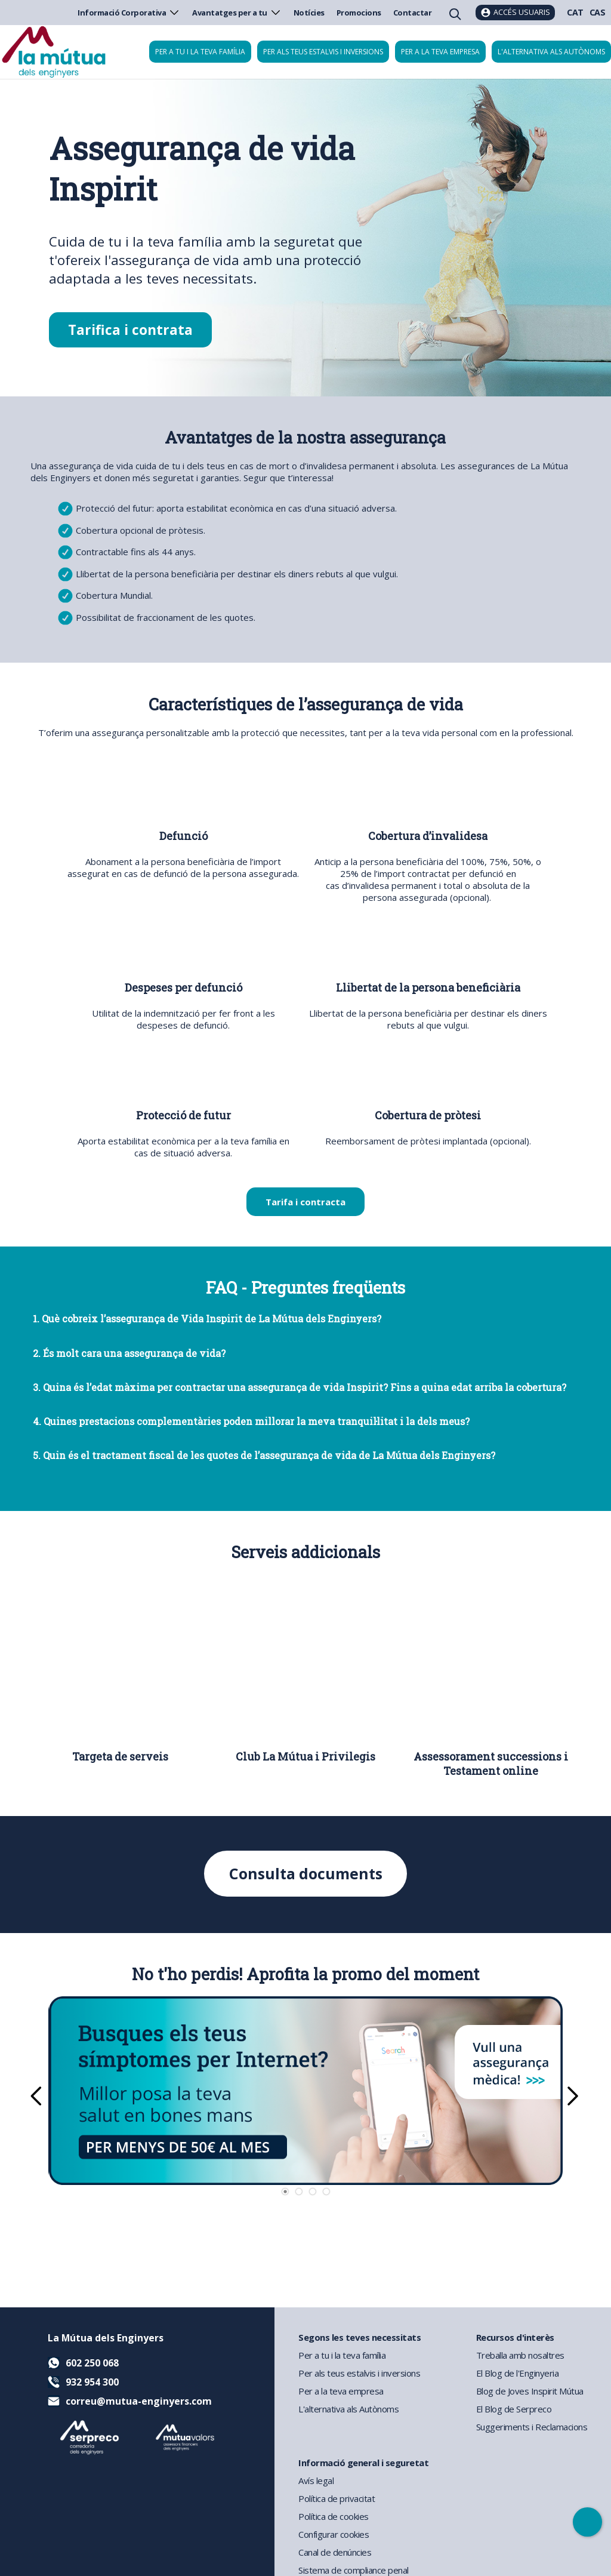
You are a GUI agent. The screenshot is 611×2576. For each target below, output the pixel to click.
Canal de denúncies (334, 2552)
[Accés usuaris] (515, 12)
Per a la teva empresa (440, 52)
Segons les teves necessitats (359, 2337)
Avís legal (316, 2480)
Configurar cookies (333, 2534)
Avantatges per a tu (237, 12)
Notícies (309, 12)
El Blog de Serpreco (514, 2409)
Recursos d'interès (515, 2337)
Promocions (359, 12)
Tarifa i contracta (305, 1202)
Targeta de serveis (120, 1756)
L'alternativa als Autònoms (348, 2409)
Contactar (412, 12)
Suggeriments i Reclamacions (532, 2427)
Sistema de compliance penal (353, 2570)
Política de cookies (333, 2516)
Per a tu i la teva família (200, 52)
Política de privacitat (336, 2498)
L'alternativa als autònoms (551, 52)
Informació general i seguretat (363, 2463)
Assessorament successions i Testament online (490, 1763)
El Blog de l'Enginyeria (517, 2373)
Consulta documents (305, 1873)
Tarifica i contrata (130, 330)
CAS (598, 12)
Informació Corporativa (129, 12)
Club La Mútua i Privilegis (305, 1756)
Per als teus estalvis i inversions (323, 52)
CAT (575, 12)
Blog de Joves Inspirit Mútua (530, 2391)
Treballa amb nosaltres (520, 2355)
